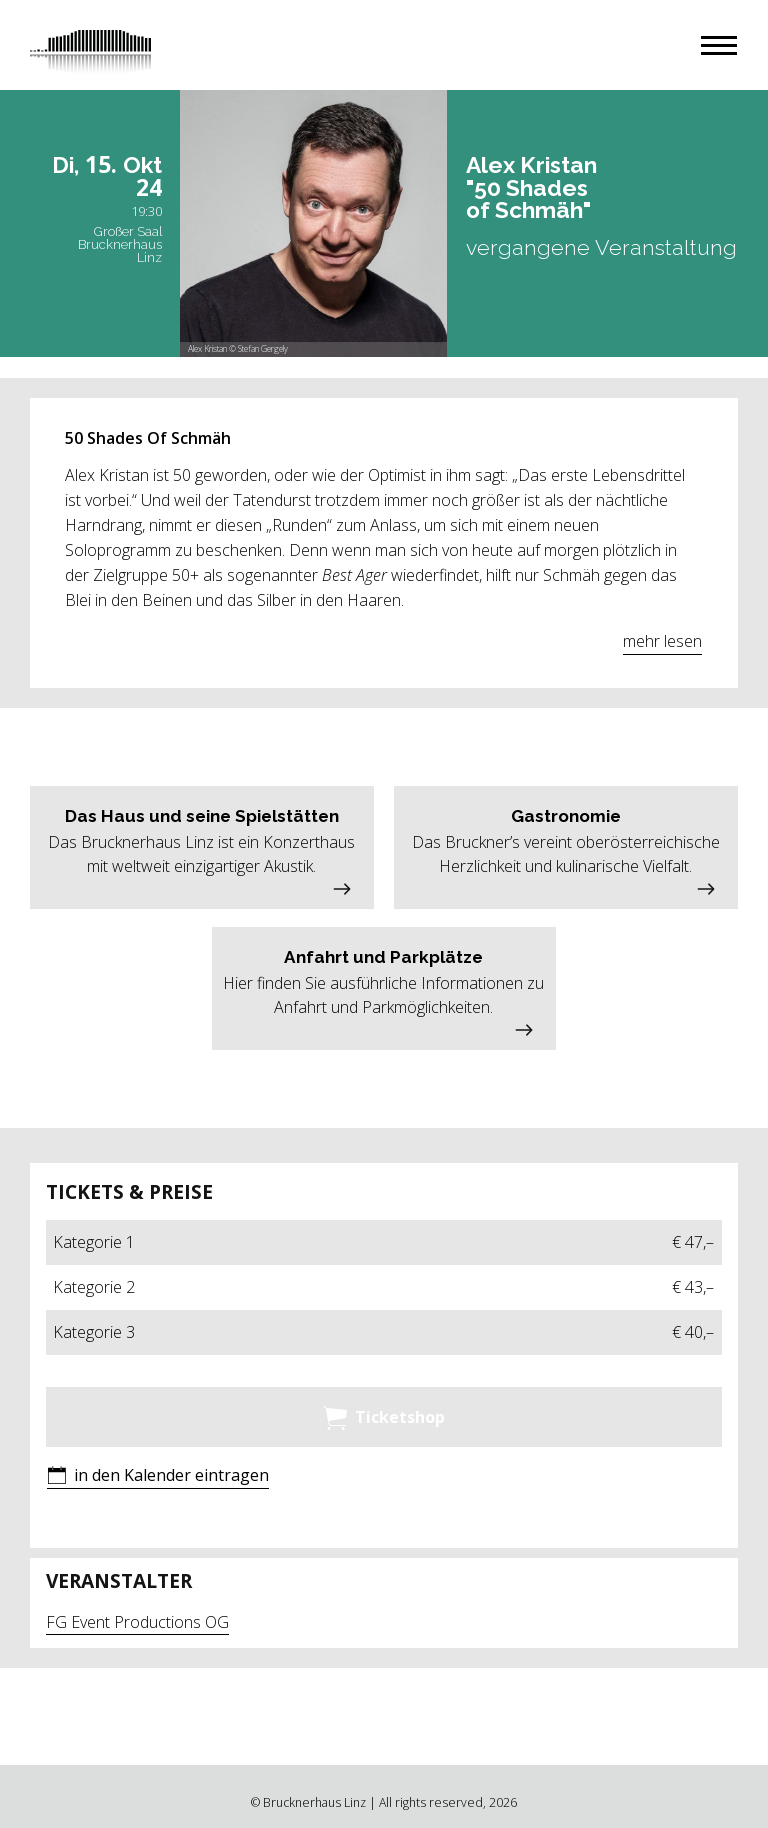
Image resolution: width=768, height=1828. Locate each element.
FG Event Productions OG (137, 1622)
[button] (719, 45)
